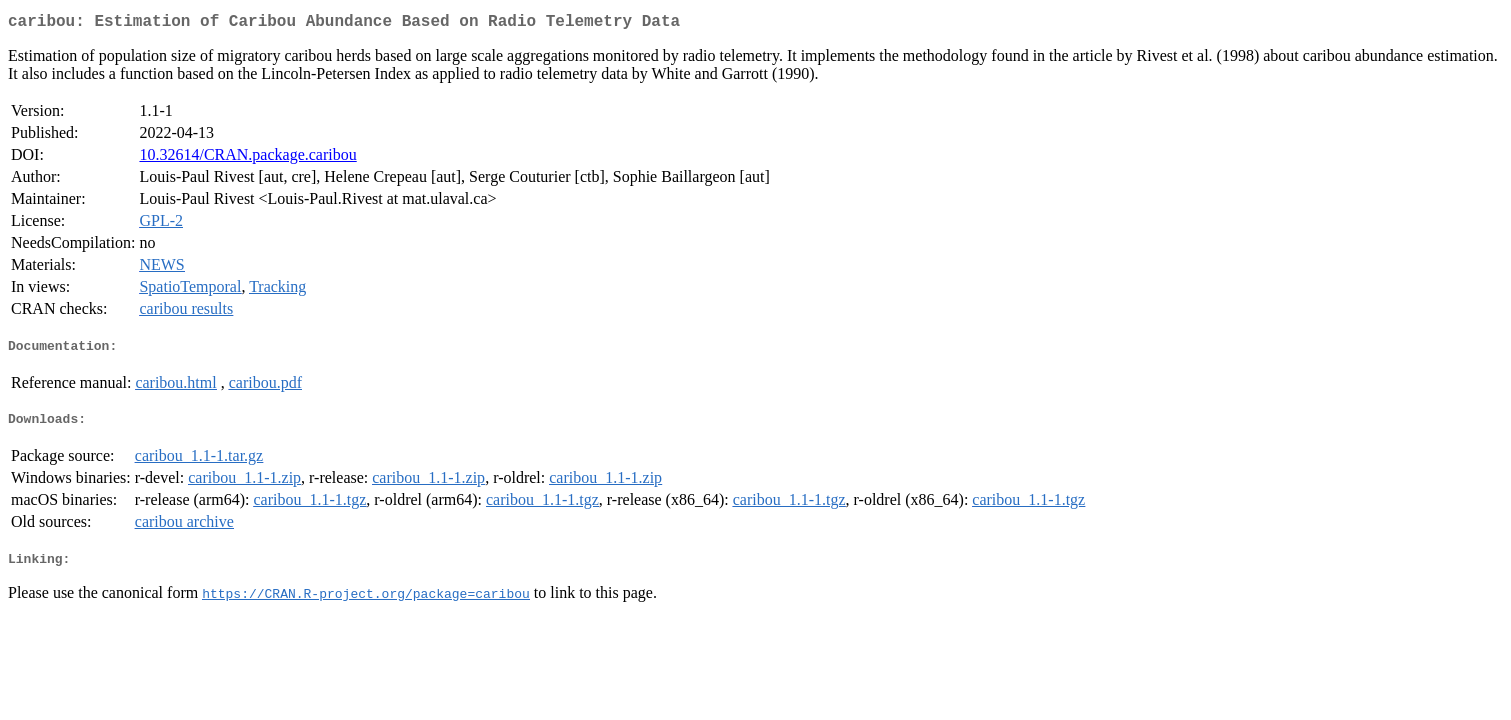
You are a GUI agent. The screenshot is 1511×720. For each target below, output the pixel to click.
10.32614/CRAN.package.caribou (247, 158)
